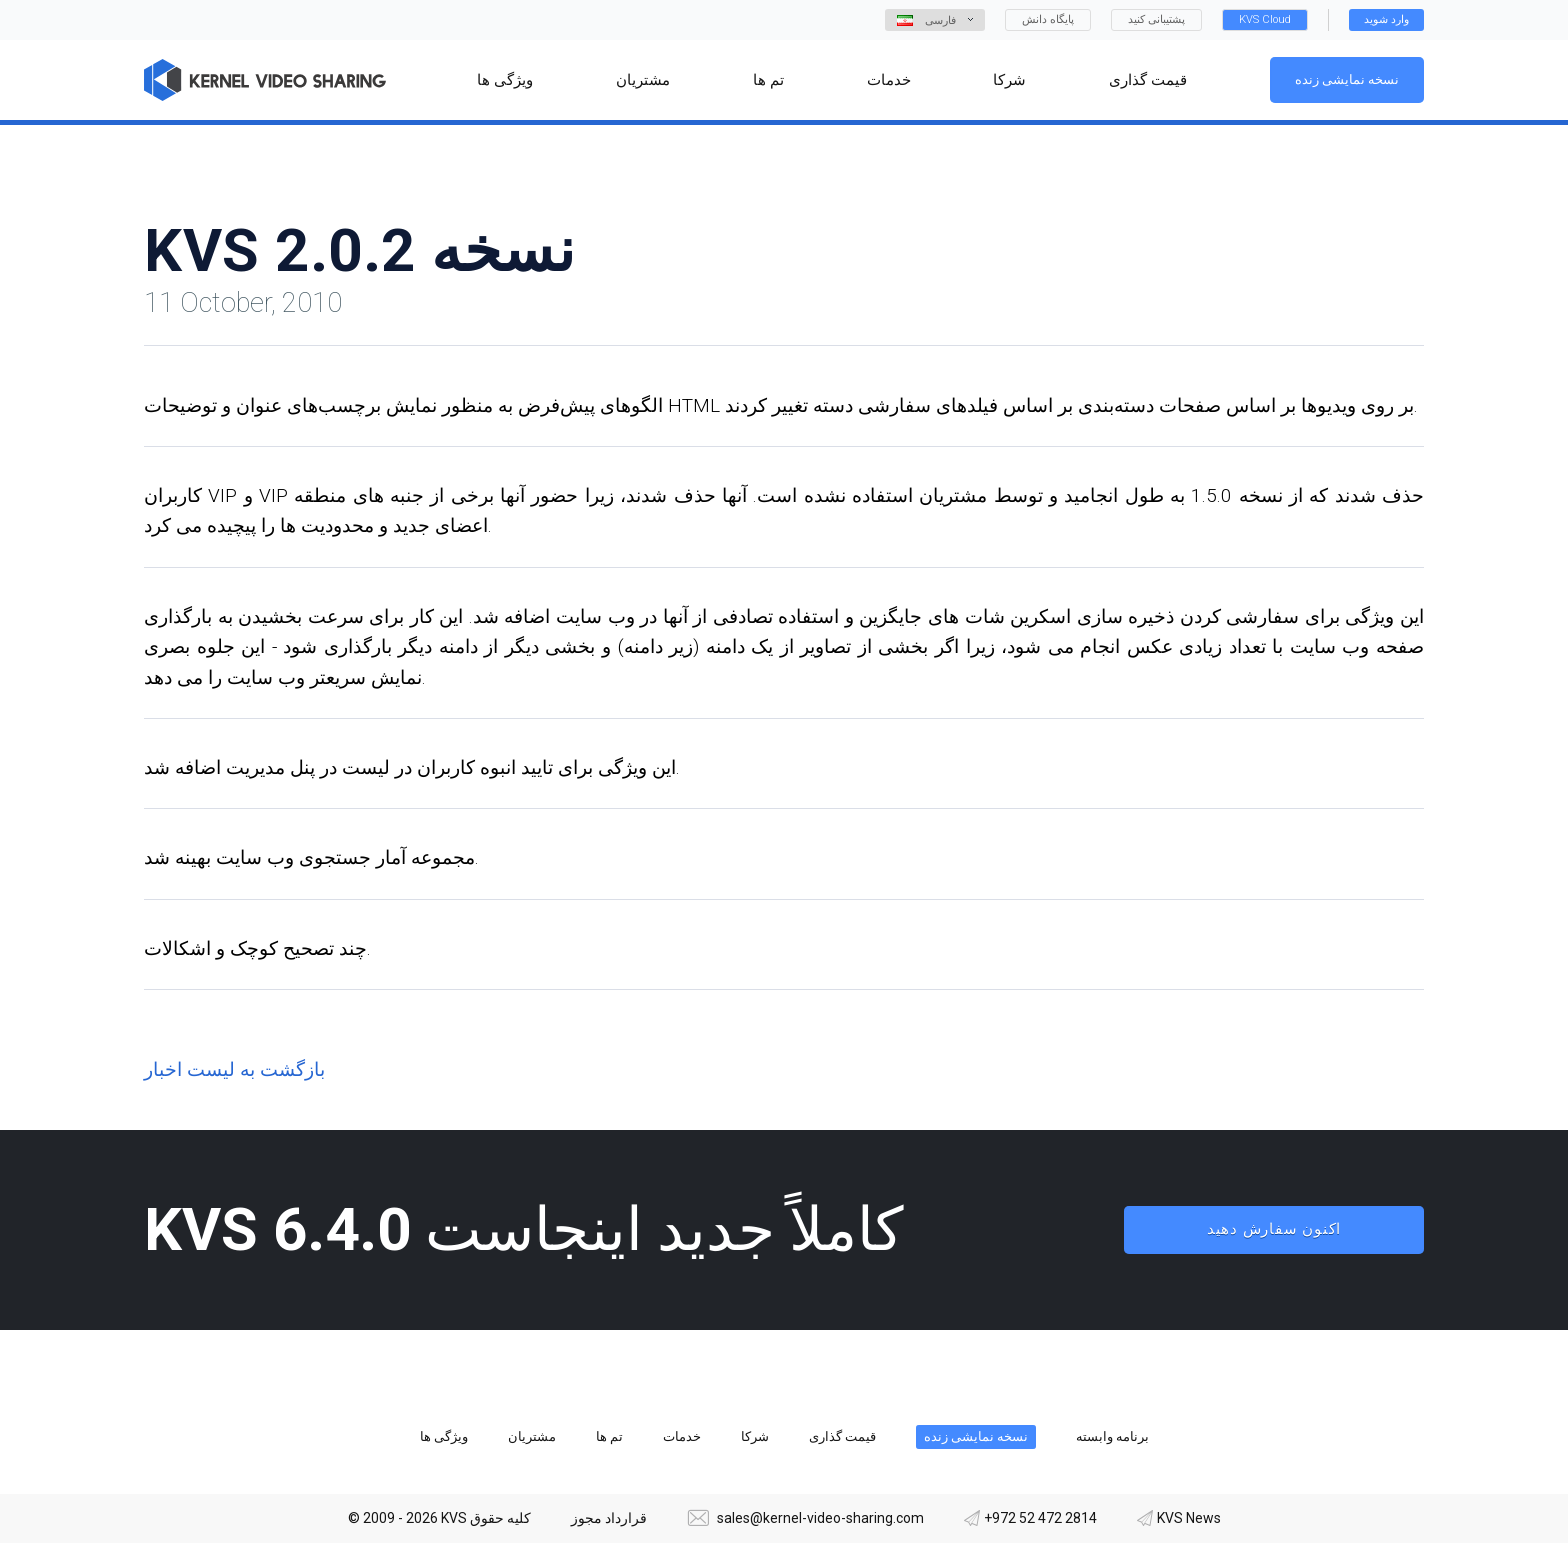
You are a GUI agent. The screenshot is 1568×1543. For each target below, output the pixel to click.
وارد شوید (1386, 19)
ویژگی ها (444, 1436)
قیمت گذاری (842, 1436)
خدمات (682, 1436)
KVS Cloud (1265, 19)
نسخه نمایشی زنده (1347, 79)
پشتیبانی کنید (1156, 19)
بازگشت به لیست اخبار (234, 1069)
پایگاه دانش (1048, 19)
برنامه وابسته (1112, 1436)
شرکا (755, 1436)
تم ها (609, 1436)
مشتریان (532, 1436)
